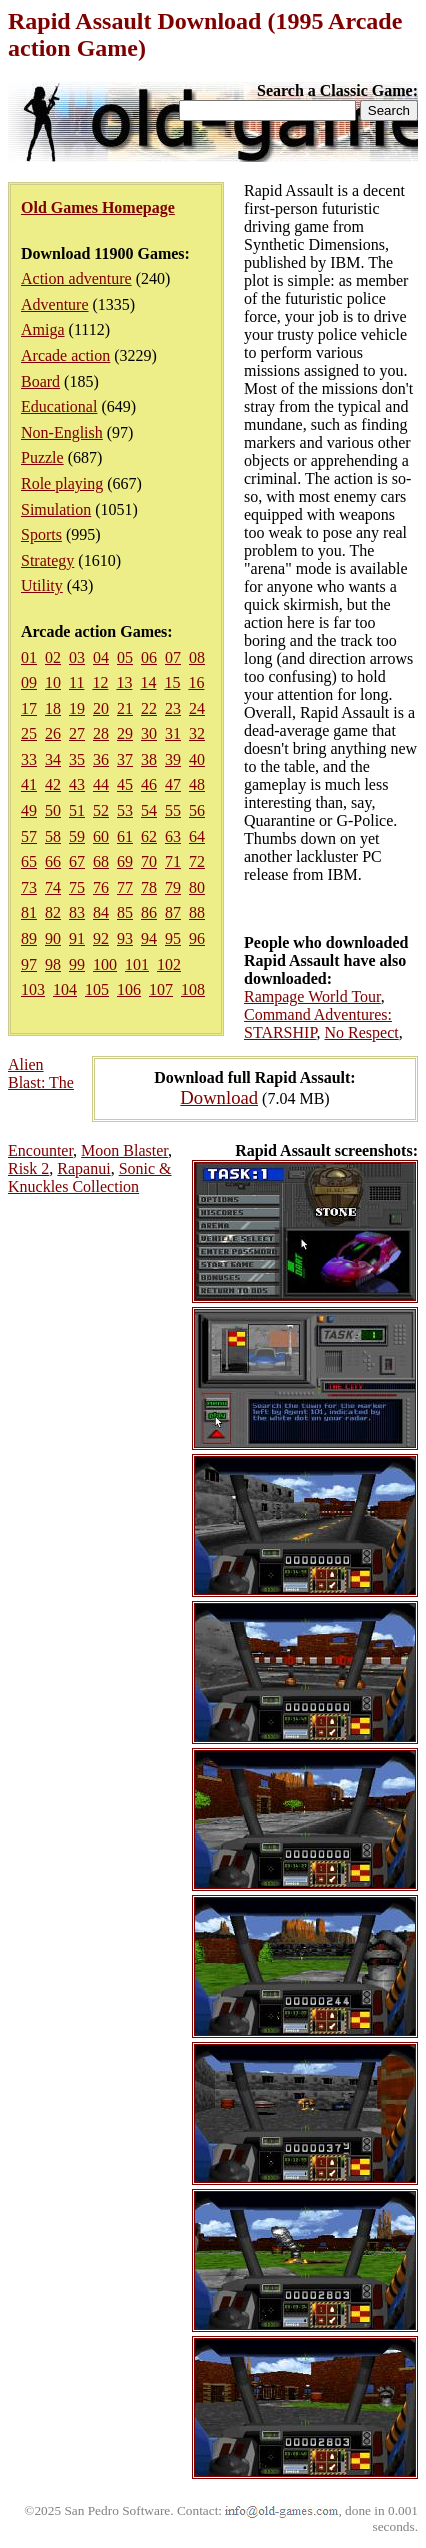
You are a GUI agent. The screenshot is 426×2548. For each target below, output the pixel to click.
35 (77, 759)
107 (161, 989)
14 (148, 682)
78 (149, 887)
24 (197, 708)
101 (137, 964)
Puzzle (42, 457)
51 (77, 810)
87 (173, 912)
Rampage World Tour (312, 996)
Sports (41, 534)
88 (197, 912)
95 (173, 938)
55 (173, 810)
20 (101, 708)
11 (76, 682)
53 (125, 810)
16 (196, 682)
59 (77, 836)
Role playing (62, 483)
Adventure (55, 304)
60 (101, 836)
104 (65, 989)
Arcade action (65, 355)
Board (40, 381)
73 (29, 887)
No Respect (362, 1032)
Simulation (56, 509)
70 (149, 861)
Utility (42, 585)
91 (77, 938)
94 (149, 938)
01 (29, 657)
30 (149, 733)
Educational (59, 406)
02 (53, 657)
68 (101, 861)
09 (29, 682)
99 (77, 964)
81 (29, 912)
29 (125, 733)
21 (125, 708)
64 (197, 836)
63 (173, 836)
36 (101, 759)
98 (53, 964)
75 (77, 887)
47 (173, 784)
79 (173, 887)
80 (197, 887)
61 (125, 836)
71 (173, 861)
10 (53, 682)
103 (33, 989)
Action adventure (76, 278)
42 (53, 784)
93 (125, 938)
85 (125, 912)
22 (149, 708)
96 (197, 938)
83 (77, 912)
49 (29, 810)
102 (169, 964)
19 (77, 708)
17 (29, 708)
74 (53, 887)
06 (149, 657)
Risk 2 (28, 1168)
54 (149, 810)
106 (129, 989)
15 (172, 682)
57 (29, 836)
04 (101, 657)
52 (101, 810)
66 (53, 861)
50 (53, 810)
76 (101, 887)
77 (125, 887)
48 (197, 784)
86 (149, 912)
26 (53, 733)
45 (125, 784)
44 (101, 784)
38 (149, 759)
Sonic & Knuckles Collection (90, 1177)
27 (77, 733)
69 (125, 861)
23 (173, 708)
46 (149, 784)
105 (97, 989)
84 (101, 912)
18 (53, 708)
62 (149, 836)
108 (193, 989)
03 (77, 657)
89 (29, 938)
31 (173, 733)
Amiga (43, 329)
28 (101, 733)
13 (124, 682)
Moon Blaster (124, 1150)
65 (29, 861)
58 (53, 836)
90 (53, 938)
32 (197, 733)
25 (29, 733)
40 (197, 759)
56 (197, 810)
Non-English (62, 432)
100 (105, 964)
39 (173, 759)
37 (125, 759)
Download (219, 1097)
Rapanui (83, 1168)
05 (125, 657)
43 (77, 784)
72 (197, 861)
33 (29, 759)
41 (29, 784)
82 (53, 912)
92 (101, 938)
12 (100, 682)
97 (29, 964)
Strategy (47, 560)
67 (77, 861)
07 (173, 657)
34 (53, 759)
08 (197, 657)
